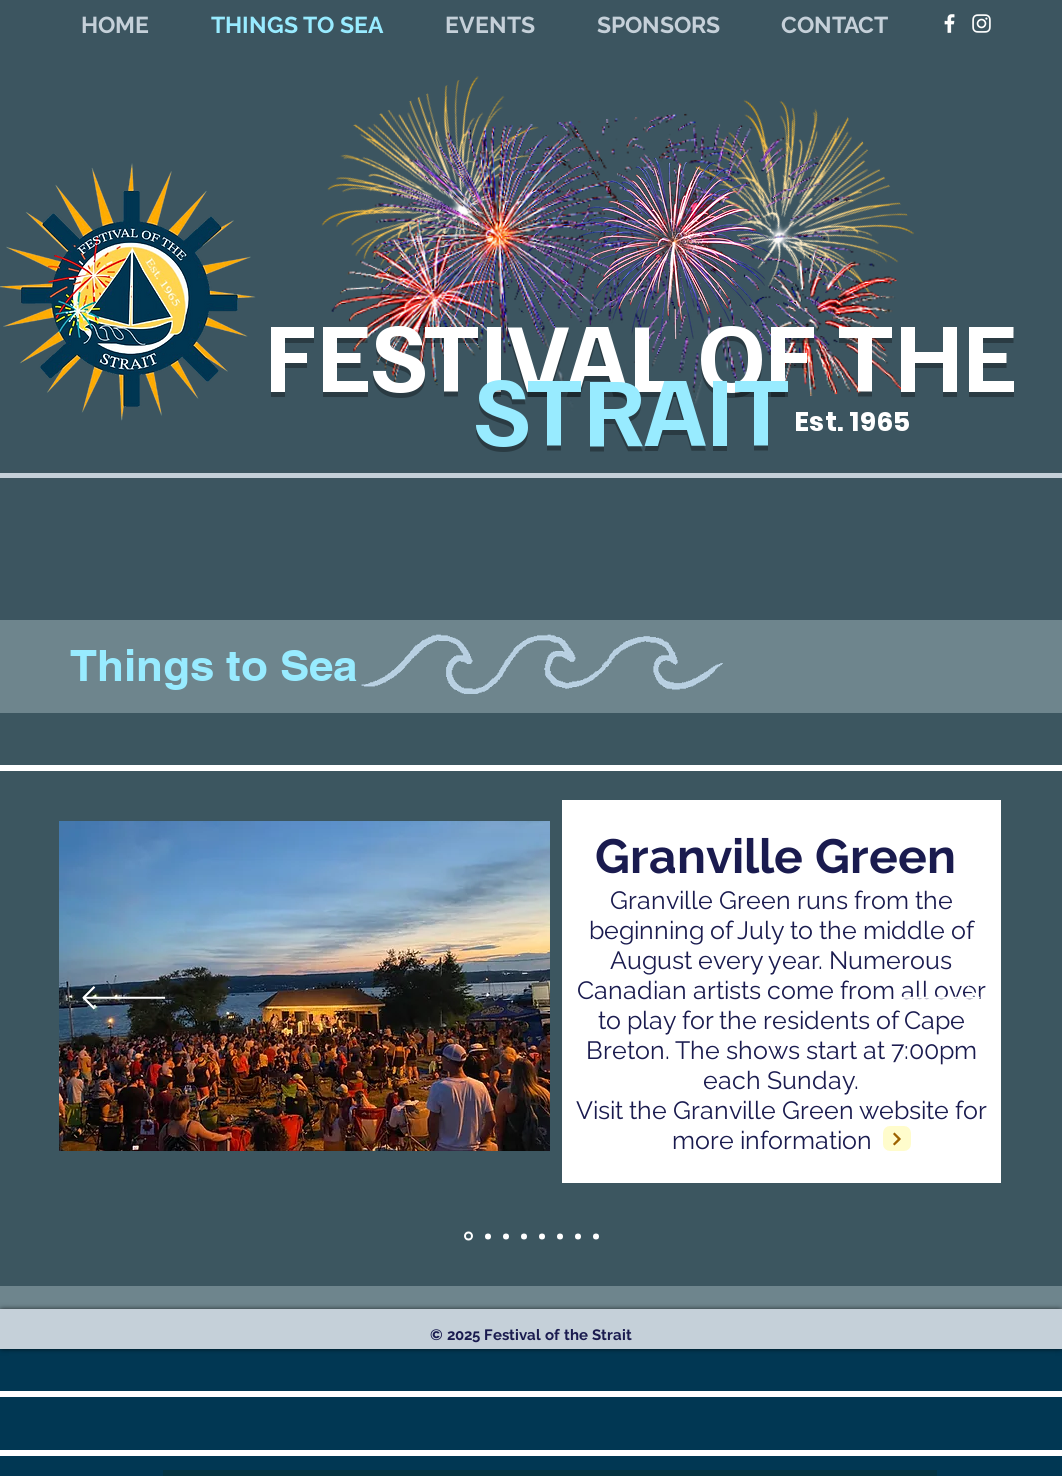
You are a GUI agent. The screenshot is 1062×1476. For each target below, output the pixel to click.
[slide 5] (578, 1236)
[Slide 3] (524, 1236)
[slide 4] (560, 1236)
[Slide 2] (596, 1236)
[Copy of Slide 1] (488, 1236)
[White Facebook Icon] (949, 23)
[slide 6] (542, 1236)
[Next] (938, 999)
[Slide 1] (468, 1236)
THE (927, 352)
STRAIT (642, 406)
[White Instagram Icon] (981, 23)
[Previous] (123, 999)
